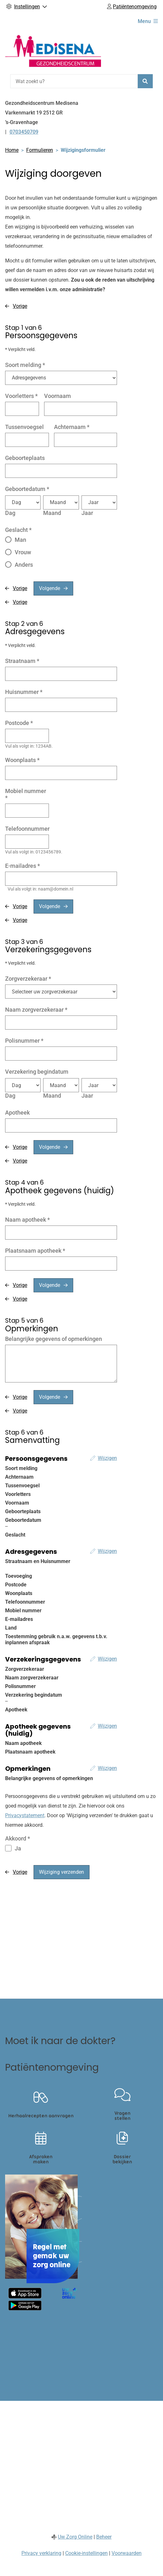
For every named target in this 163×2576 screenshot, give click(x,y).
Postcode (19, 723)
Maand (52, 513)
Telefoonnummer (27, 828)
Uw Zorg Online (75, 2537)
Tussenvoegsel (24, 427)
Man (20, 539)
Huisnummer (24, 692)
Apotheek (17, 1112)
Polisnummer (24, 1040)
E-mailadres (22, 865)
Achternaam (71, 427)
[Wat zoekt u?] (74, 81)
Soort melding (25, 365)
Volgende (49, 588)
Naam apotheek (27, 1219)
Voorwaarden (127, 2553)
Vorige (20, 306)
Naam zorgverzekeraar (36, 1009)
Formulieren (39, 150)
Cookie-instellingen (86, 2553)
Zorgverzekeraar (28, 978)
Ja (18, 1848)
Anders (24, 564)
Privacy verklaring (41, 2553)
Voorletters (21, 396)
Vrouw (23, 552)
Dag (10, 513)
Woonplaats (22, 760)
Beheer (104, 2537)
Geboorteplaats (25, 458)
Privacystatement (24, 1815)
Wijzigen (107, 1458)
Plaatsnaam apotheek (35, 1250)
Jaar (87, 513)
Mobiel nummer (25, 794)
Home (12, 150)
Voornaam (57, 396)
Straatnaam (22, 661)
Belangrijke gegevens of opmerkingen (53, 1338)
